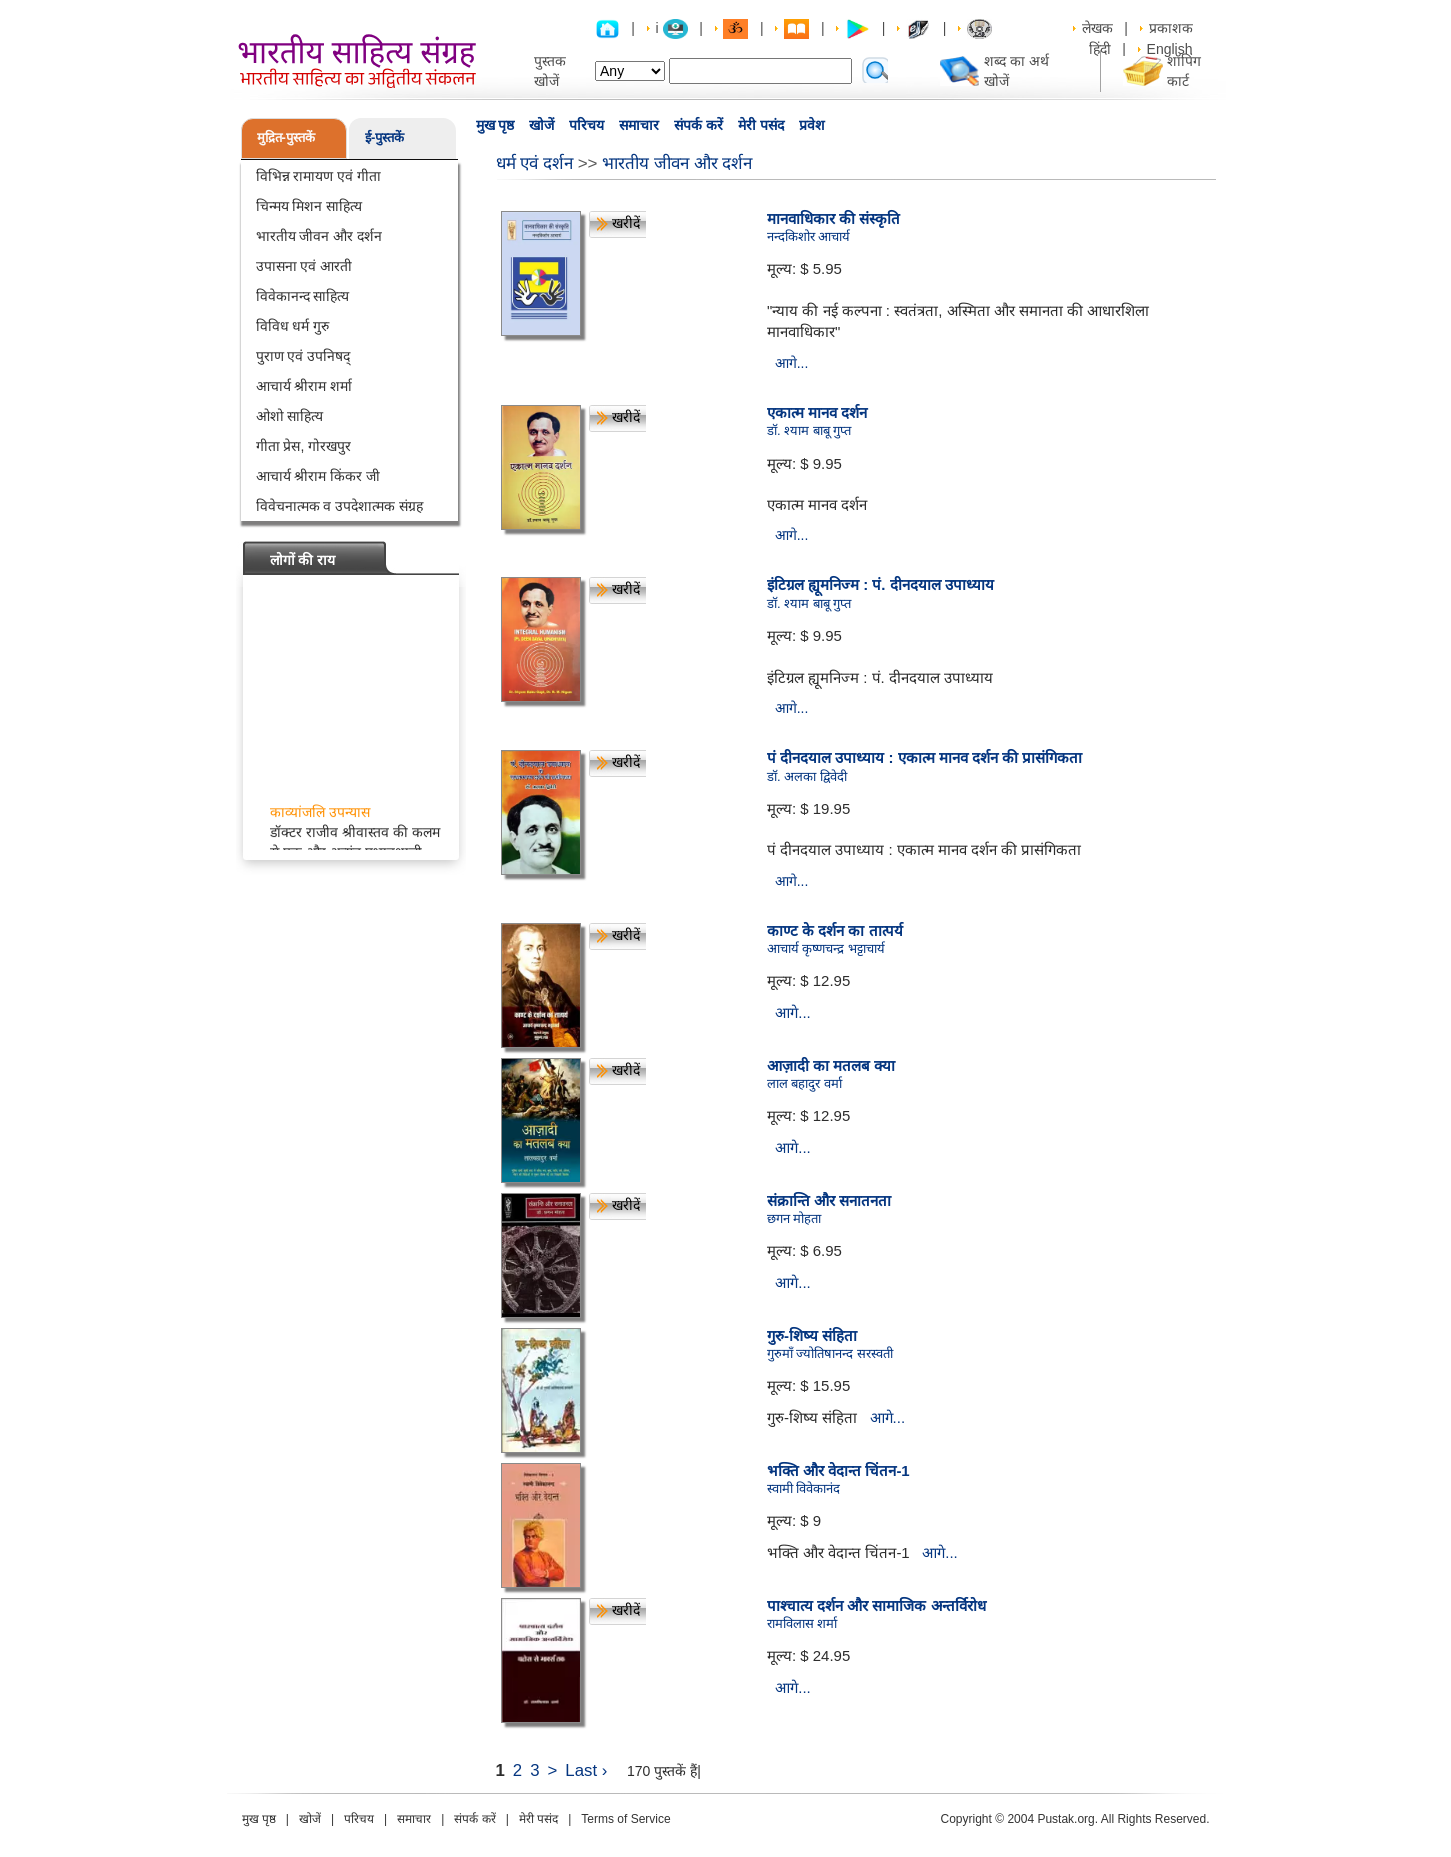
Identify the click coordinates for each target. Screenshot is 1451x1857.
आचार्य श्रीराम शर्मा (304, 386)
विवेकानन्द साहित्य (303, 296)
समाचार (639, 125)
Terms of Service (625, 1819)
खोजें (541, 125)
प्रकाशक (1171, 28)
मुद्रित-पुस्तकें (286, 137)
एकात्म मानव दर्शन (817, 412)
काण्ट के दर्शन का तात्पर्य (835, 930)
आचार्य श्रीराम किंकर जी (318, 476)
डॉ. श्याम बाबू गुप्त (809, 430)
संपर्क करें (698, 125)
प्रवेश (812, 125)
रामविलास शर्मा (802, 1623)
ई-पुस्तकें (384, 137)
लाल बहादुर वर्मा (804, 1083)
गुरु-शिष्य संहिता (812, 1335)
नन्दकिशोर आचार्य (809, 236)
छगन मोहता (794, 1218)
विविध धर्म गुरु (293, 326)
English (1170, 49)
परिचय (586, 125)
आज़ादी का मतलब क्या (831, 1065)
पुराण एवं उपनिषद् (303, 356)
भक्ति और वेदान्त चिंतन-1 (838, 1470)
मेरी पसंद (761, 125)
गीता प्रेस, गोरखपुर (304, 446)
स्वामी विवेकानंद (804, 1488)
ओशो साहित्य (290, 416)
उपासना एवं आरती (304, 266)
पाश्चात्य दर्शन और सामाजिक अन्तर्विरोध (876, 1605)
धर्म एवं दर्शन (534, 163)
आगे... (792, 363)
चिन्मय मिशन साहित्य (309, 206)
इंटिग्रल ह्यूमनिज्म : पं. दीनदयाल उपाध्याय (880, 584)
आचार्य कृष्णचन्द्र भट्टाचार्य (826, 948)
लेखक (1097, 28)
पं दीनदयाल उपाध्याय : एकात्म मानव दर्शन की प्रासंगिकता (924, 757)
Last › (586, 1770)
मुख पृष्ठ (495, 125)
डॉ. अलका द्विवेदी (807, 776)
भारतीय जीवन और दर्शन (319, 236)
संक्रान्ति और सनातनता (829, 1200)
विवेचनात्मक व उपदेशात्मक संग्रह (340, 506)
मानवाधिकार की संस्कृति (833, 218)
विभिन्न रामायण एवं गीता (319, 176)
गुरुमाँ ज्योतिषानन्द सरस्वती (830, 1353)
